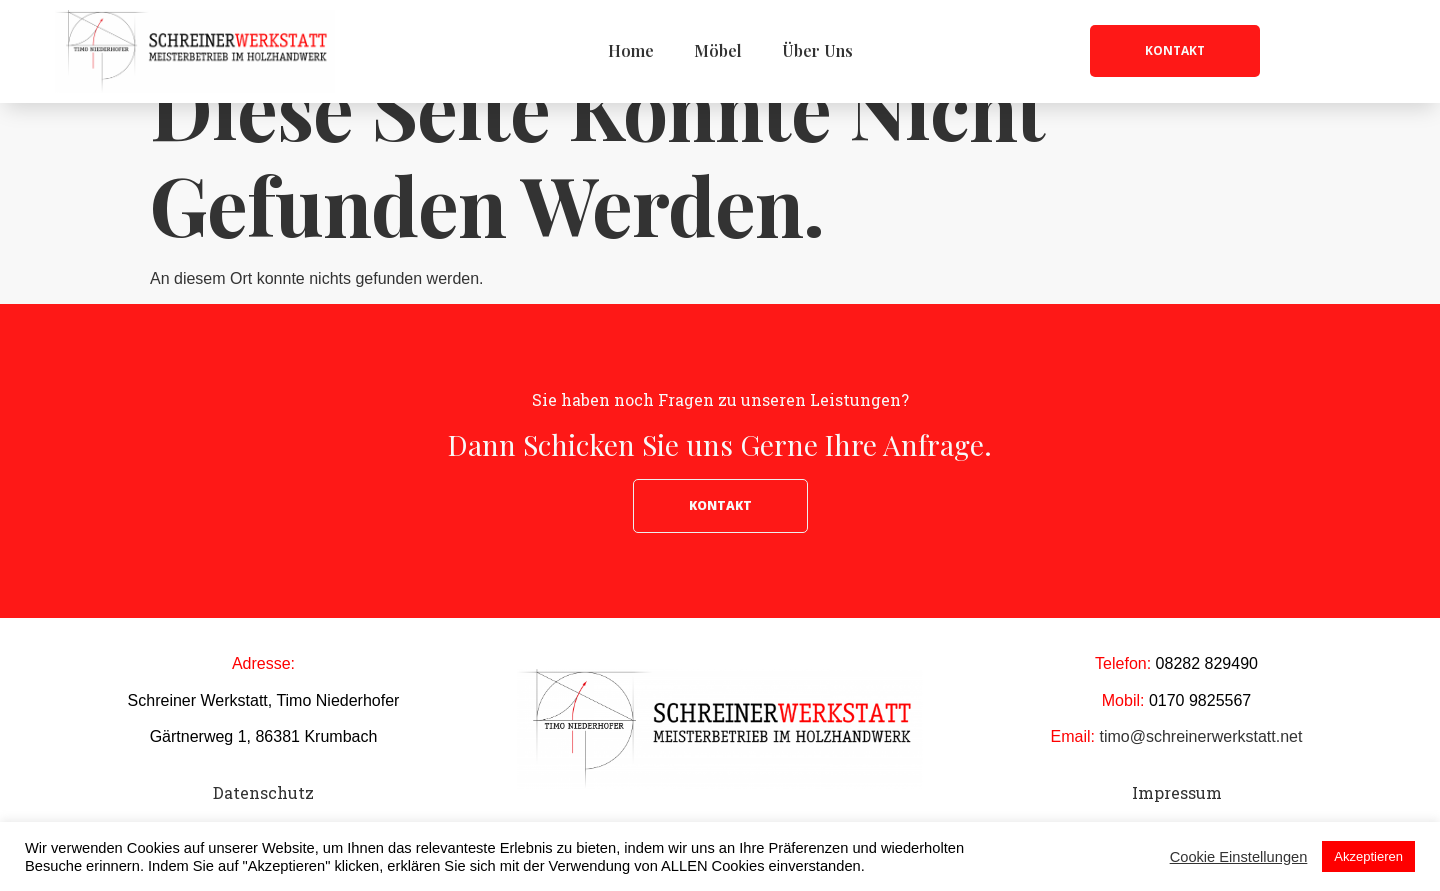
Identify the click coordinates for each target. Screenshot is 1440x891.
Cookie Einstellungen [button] (1239, 857)
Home (631, 50)
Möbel (718, 50)
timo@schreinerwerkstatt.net (1200, 787)
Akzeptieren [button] (1368, 856)
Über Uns (817, 50)
